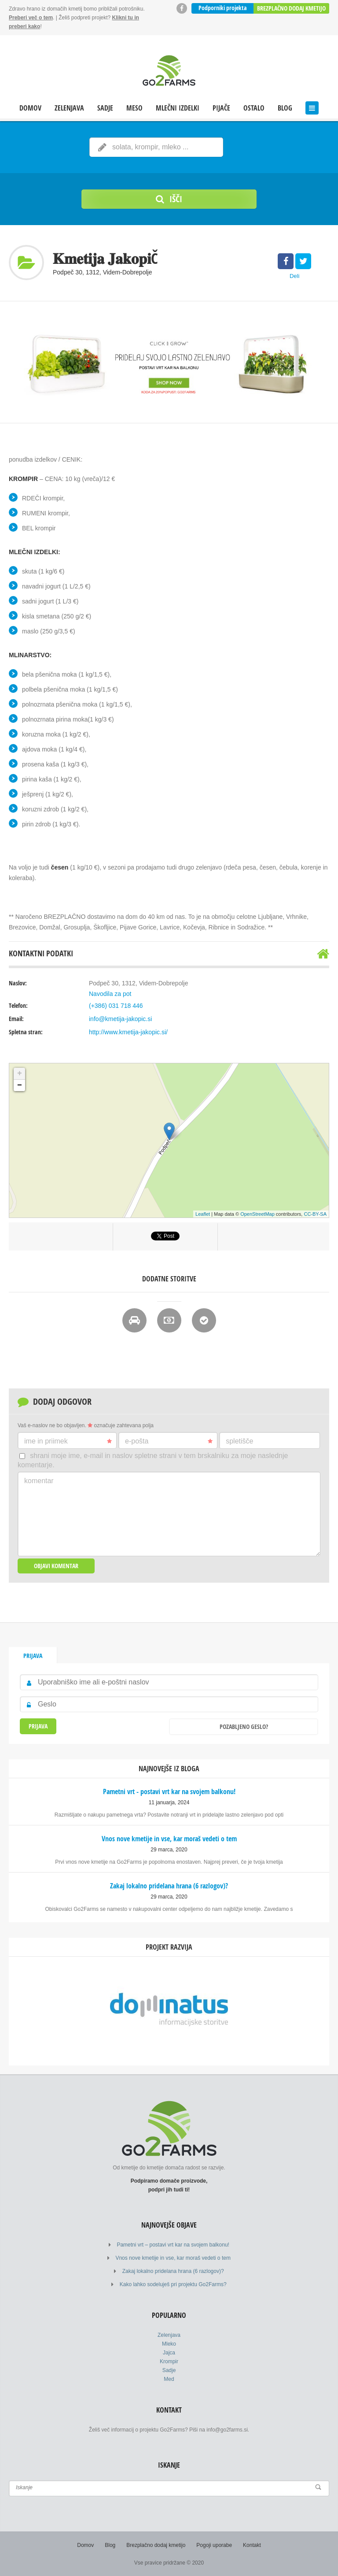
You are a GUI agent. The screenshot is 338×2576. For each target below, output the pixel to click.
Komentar (39, 1480)
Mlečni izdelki (177, 108)
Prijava (32, 1655)
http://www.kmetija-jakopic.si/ (128, 1032)
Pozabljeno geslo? (244, 1726)
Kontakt (252, 2545)
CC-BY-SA (315, 1214)
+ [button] (19, 1073)
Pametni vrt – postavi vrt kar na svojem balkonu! (173, 2245)
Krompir (169, 2361)
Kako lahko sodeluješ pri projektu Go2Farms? (173, 2284)
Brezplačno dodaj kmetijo (291, 8)
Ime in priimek (68, 1441)
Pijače (221, 108)
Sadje (105, 108)
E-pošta (169, 1441)
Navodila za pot (110, 993)
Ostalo (254, 108)
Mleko (169, 2344)
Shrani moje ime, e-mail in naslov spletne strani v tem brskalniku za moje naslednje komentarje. (153, 1460)
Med (169, 2379)
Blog (285, 108)
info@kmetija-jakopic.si (120, 1018)
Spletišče (239, 1441)
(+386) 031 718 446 (116, 1005)
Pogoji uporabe (214, 2545)
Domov (30, 108)
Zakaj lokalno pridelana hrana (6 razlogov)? (173, 2271)
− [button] (19, 1085)
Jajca (169, 2353)
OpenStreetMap (257, 1214)
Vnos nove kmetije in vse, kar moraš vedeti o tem (172, 2258)
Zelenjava (69, 108)
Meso (134, 108)
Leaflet (202, 1214)
